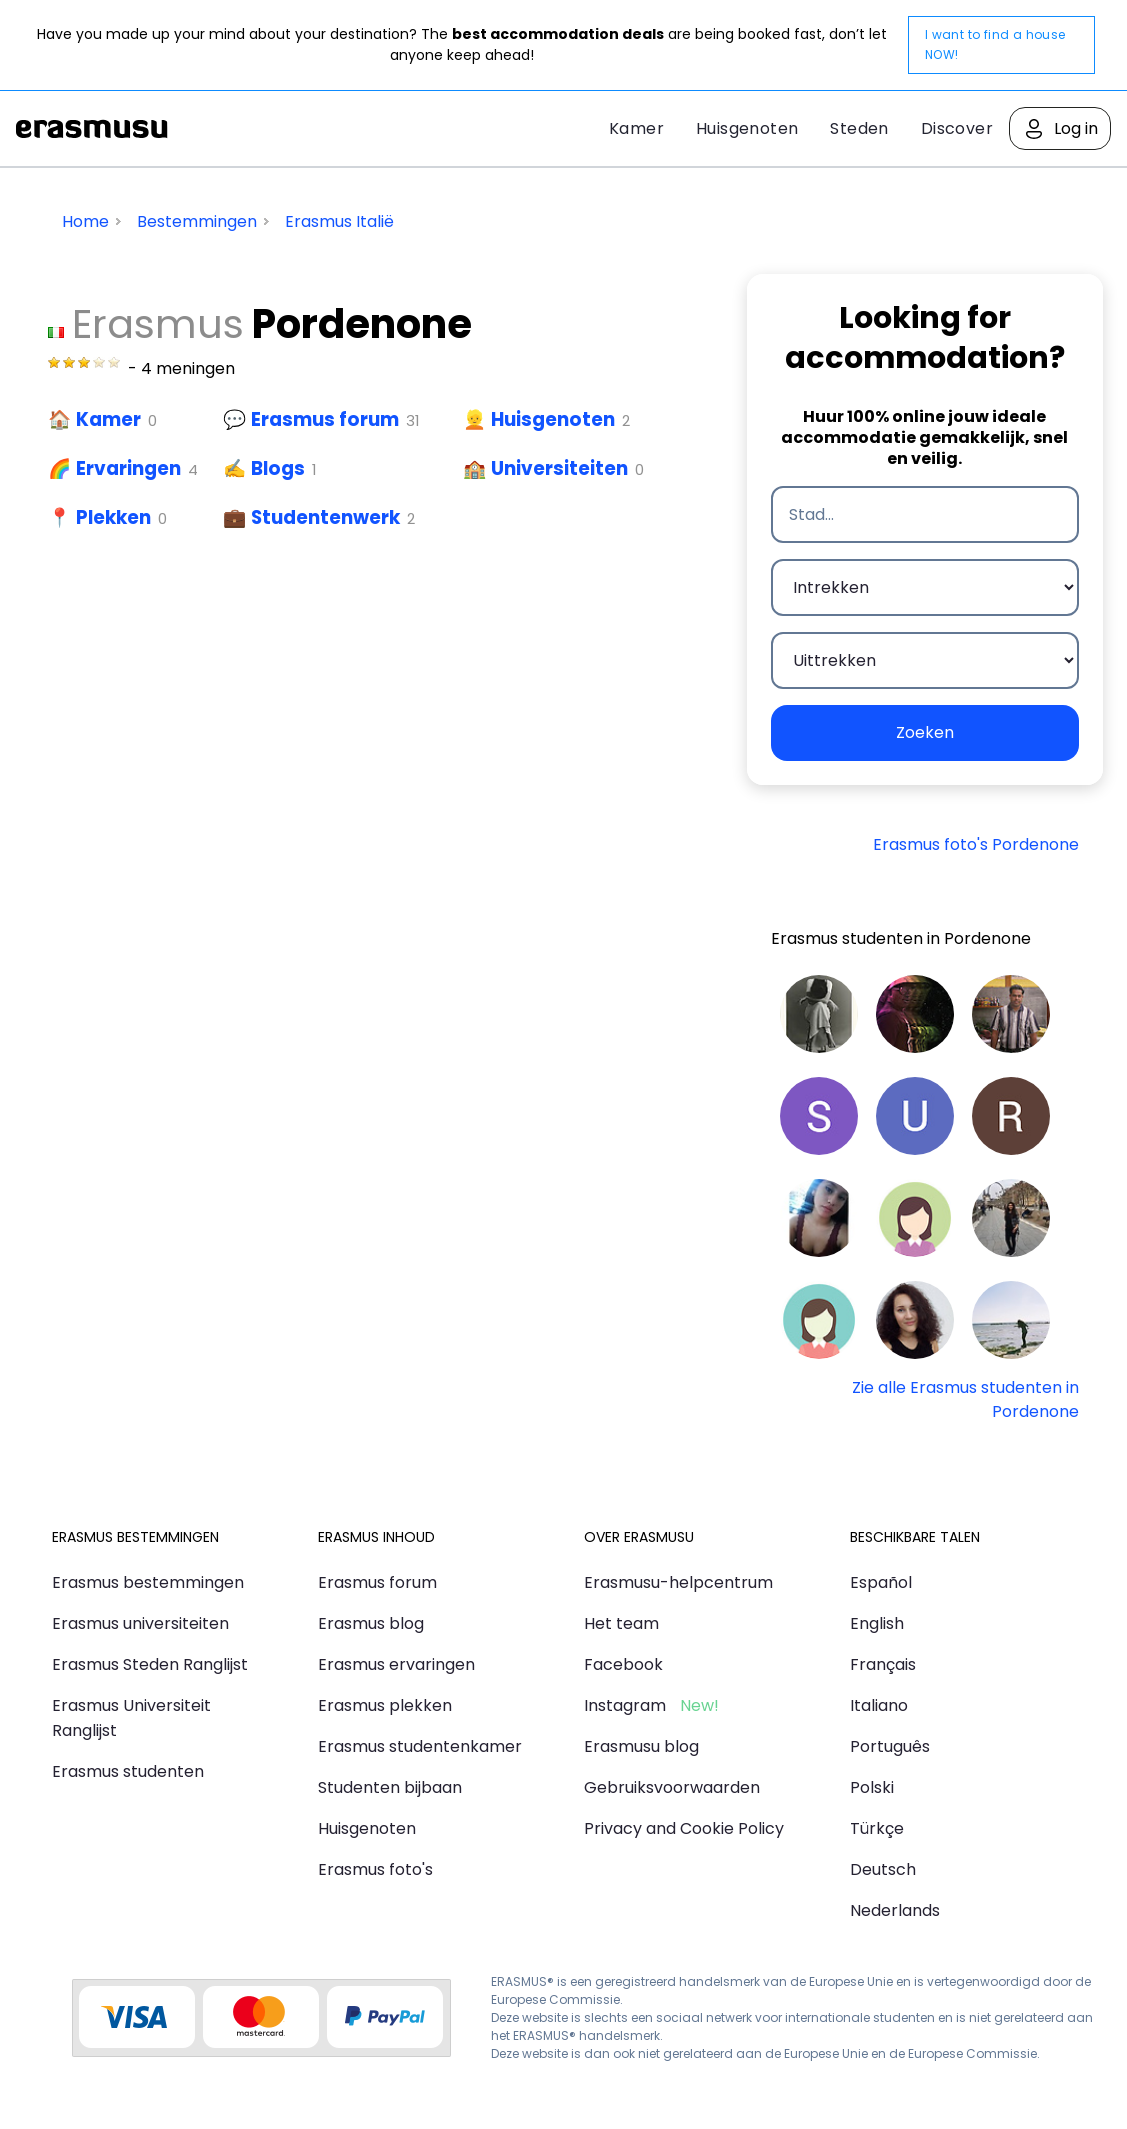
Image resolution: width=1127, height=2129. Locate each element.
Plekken (113, 517)
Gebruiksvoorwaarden (672, 1787)
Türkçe (877, 1828)
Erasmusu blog (641, 1746)
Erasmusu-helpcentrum (678, 1582)
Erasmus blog (371, 1623)
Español (881, 1582)
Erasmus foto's (375, 1869)
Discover (957, 128)
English (877, 1623)
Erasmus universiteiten (140, 1623)
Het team (621, 1623)
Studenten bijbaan (390, 1787)
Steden (859, 128)
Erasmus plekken (385, 1705)
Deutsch (883, 1869)
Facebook (623, 1664)
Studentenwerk (325, 517)
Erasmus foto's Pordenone (976, 844)
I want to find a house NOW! (995, 44)
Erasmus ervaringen (396, 1664)
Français (883, 1664)
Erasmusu (92, 129)
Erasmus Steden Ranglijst (150, 1664)
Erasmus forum (325, 419)
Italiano (879, 1705)
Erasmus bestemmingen (148, 1582)
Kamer (636, 128)
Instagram (625, 1705)
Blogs (278, 468)
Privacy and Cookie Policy (684, 1828)
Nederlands (895, 1910)
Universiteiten (559, 468)
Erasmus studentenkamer (420, 1746)
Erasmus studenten (128, 1771)
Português (890, 1746)
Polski (872, 1787)
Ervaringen (128, 468)
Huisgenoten (747, 128)
